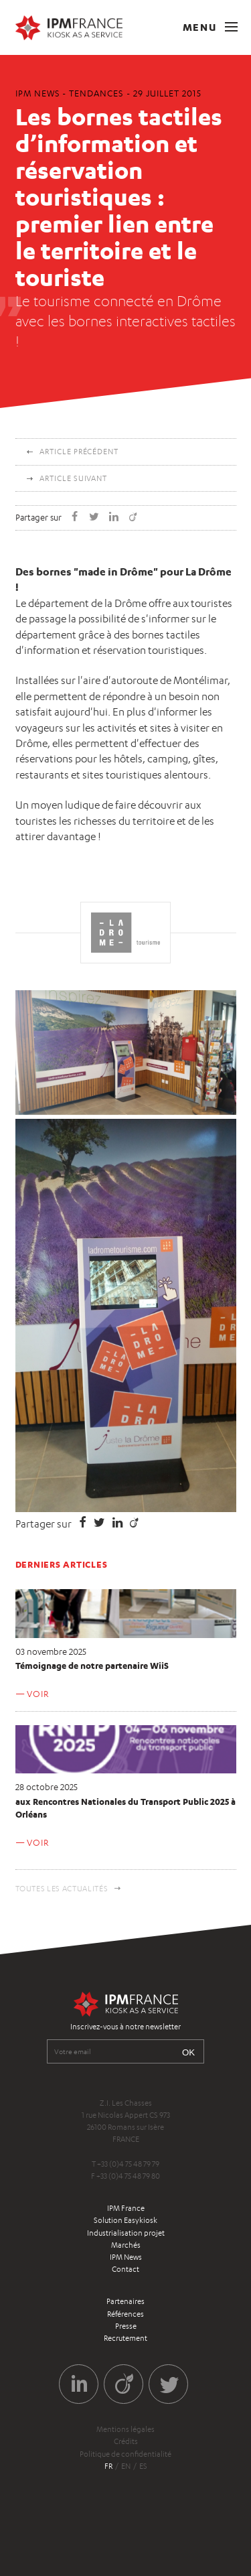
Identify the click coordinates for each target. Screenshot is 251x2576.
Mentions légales (125, 2429)
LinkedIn (78, 2384)
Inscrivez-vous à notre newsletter (125, 2026)
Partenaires (125, 2301)
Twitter (168, 2384)
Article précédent (78, 451)
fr (108, 2466)
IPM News (126, 2257)
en (126, 2466)
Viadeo (123, 2384)
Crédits (126, 2441)
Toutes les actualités (61, 1888)
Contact (125, 2269)
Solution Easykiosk (125, 2220)
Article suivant (73, 478)
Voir (37, 1693)
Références (125, 2314)
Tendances (96, 93)
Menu (210, 27)
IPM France (126, 2208)
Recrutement (125, 2338)
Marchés (126, 2245)
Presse (126, 2326)
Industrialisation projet (126, 2233)
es (143, 2466)
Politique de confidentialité (125, 2454)
